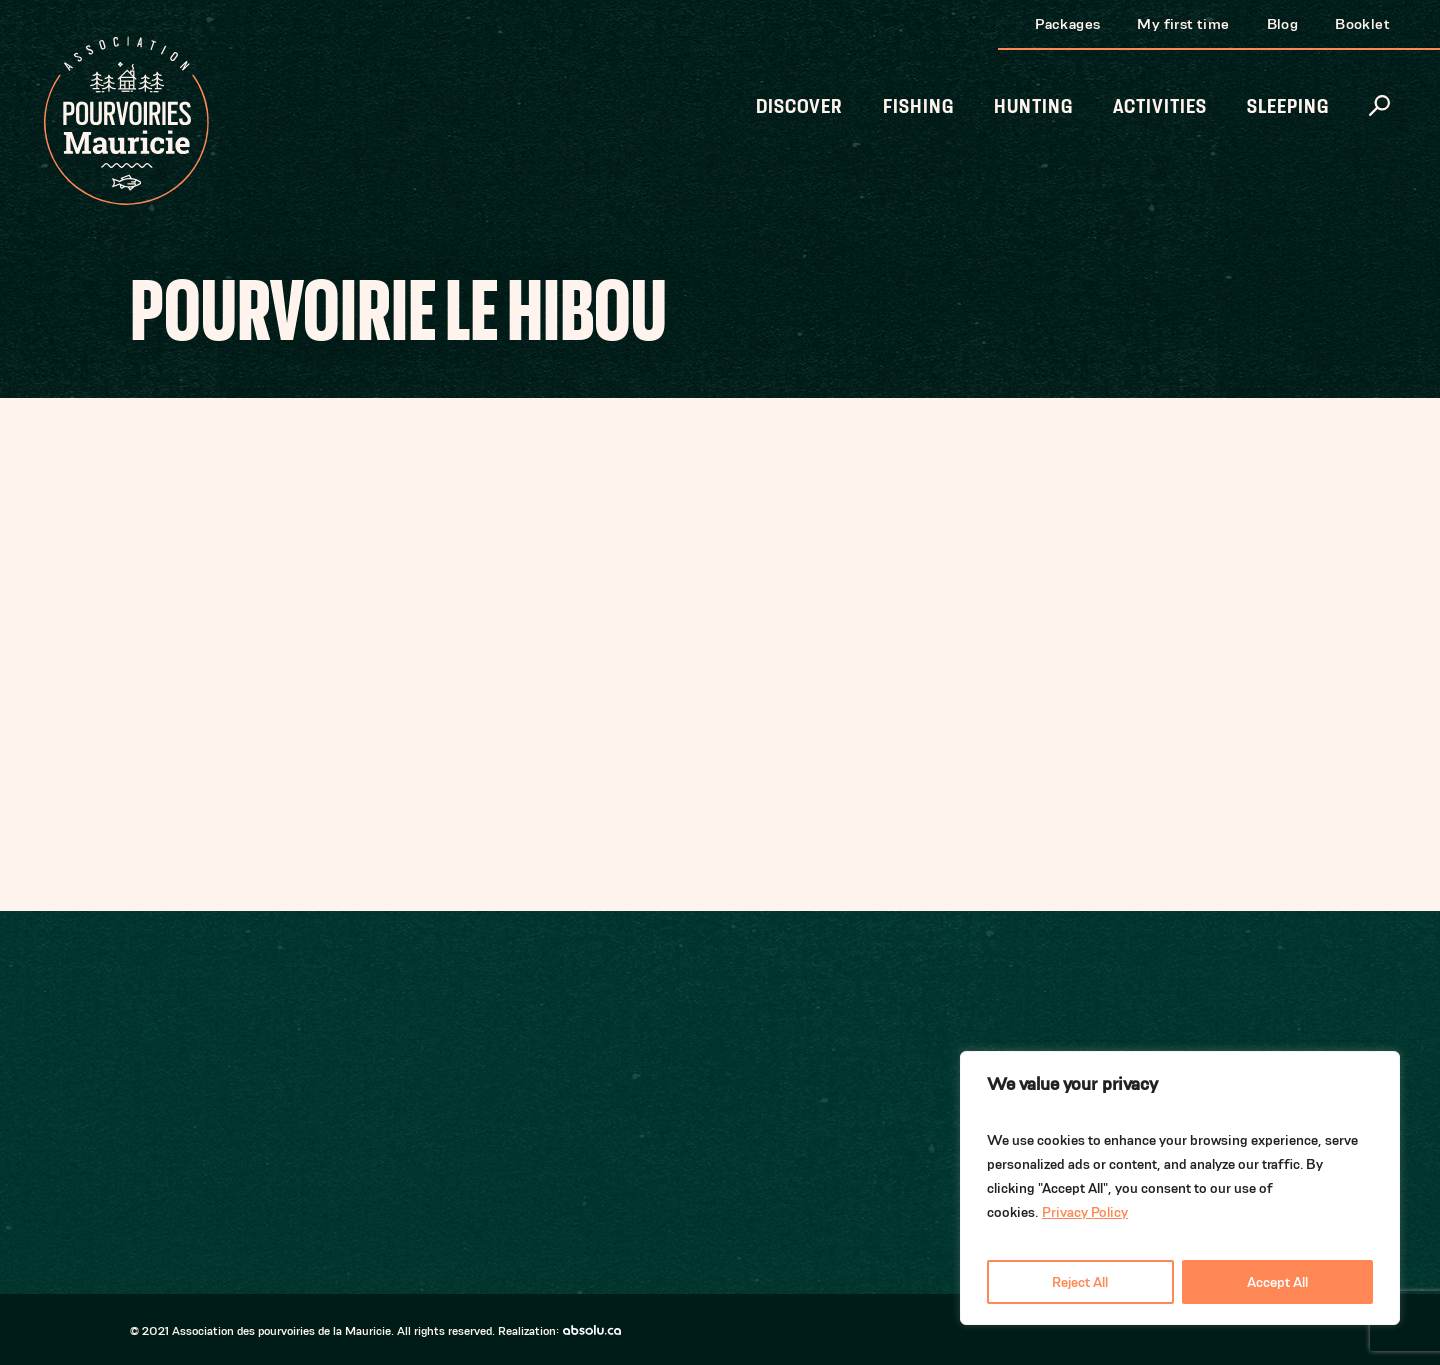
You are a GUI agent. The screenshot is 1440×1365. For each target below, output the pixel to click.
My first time (1183, 23)
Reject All (1080, 1282)
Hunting (1033, 106)
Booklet (1362, 23)
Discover (799, 106)
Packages (1067, 23)
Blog (1283, 23)
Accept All (1277, 1282)
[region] (1180, 1188)
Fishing (918, 106)
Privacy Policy (1085, 1212)
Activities (1160, 106)
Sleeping (1288, 106)
